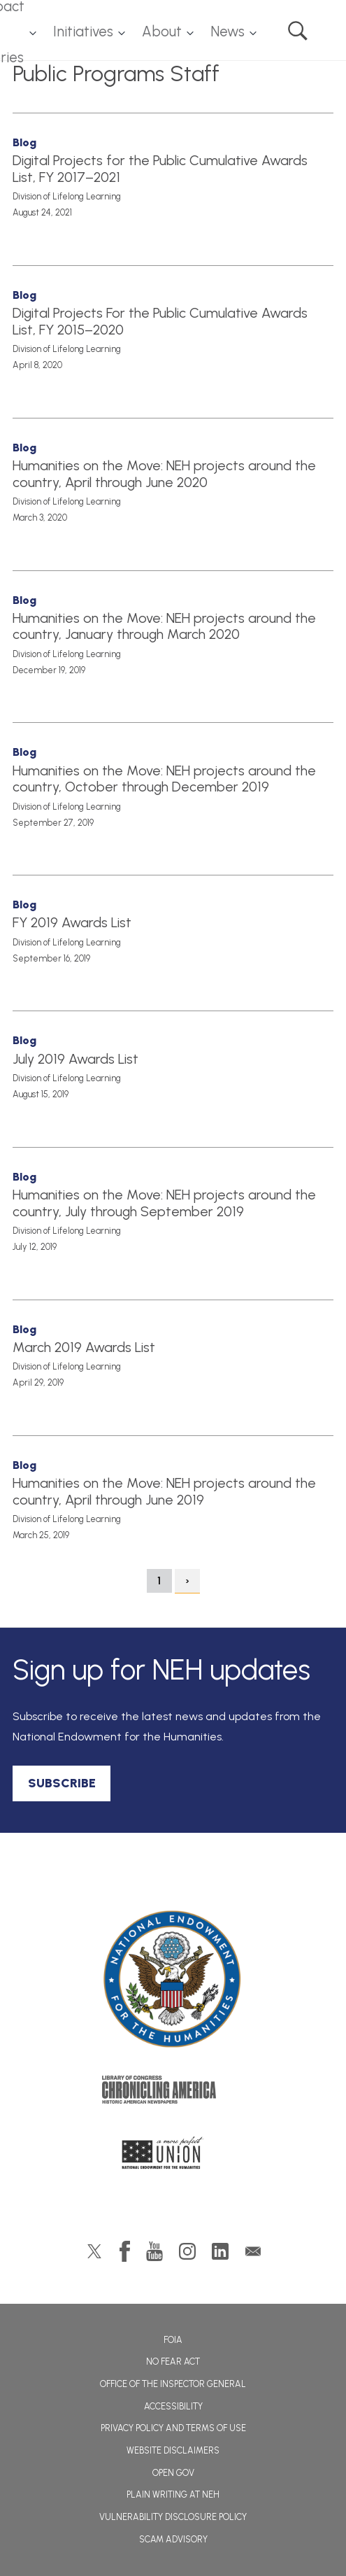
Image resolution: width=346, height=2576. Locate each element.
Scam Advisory (173, 2539)
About (162, 31)
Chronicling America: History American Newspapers (173, 2093)
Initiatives (83, 31)
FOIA (173, 2340)
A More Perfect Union (173, 2157)
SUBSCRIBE (62, 1783)
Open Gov (173, 2473)
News (227, 31)
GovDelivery (253, 2251)
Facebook (125, 2251)
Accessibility (173, 2406)
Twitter (94, 2251)
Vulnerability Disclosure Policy (173, 2517)
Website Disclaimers (173, 2450)
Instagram (187, 2251)
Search (297, 30)
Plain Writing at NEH (173, 2494)
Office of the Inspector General (173, 2384)
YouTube (154, 2251)
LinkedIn (220, 2251)
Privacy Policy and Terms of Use (173, 2428)
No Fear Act (173, 2361)
